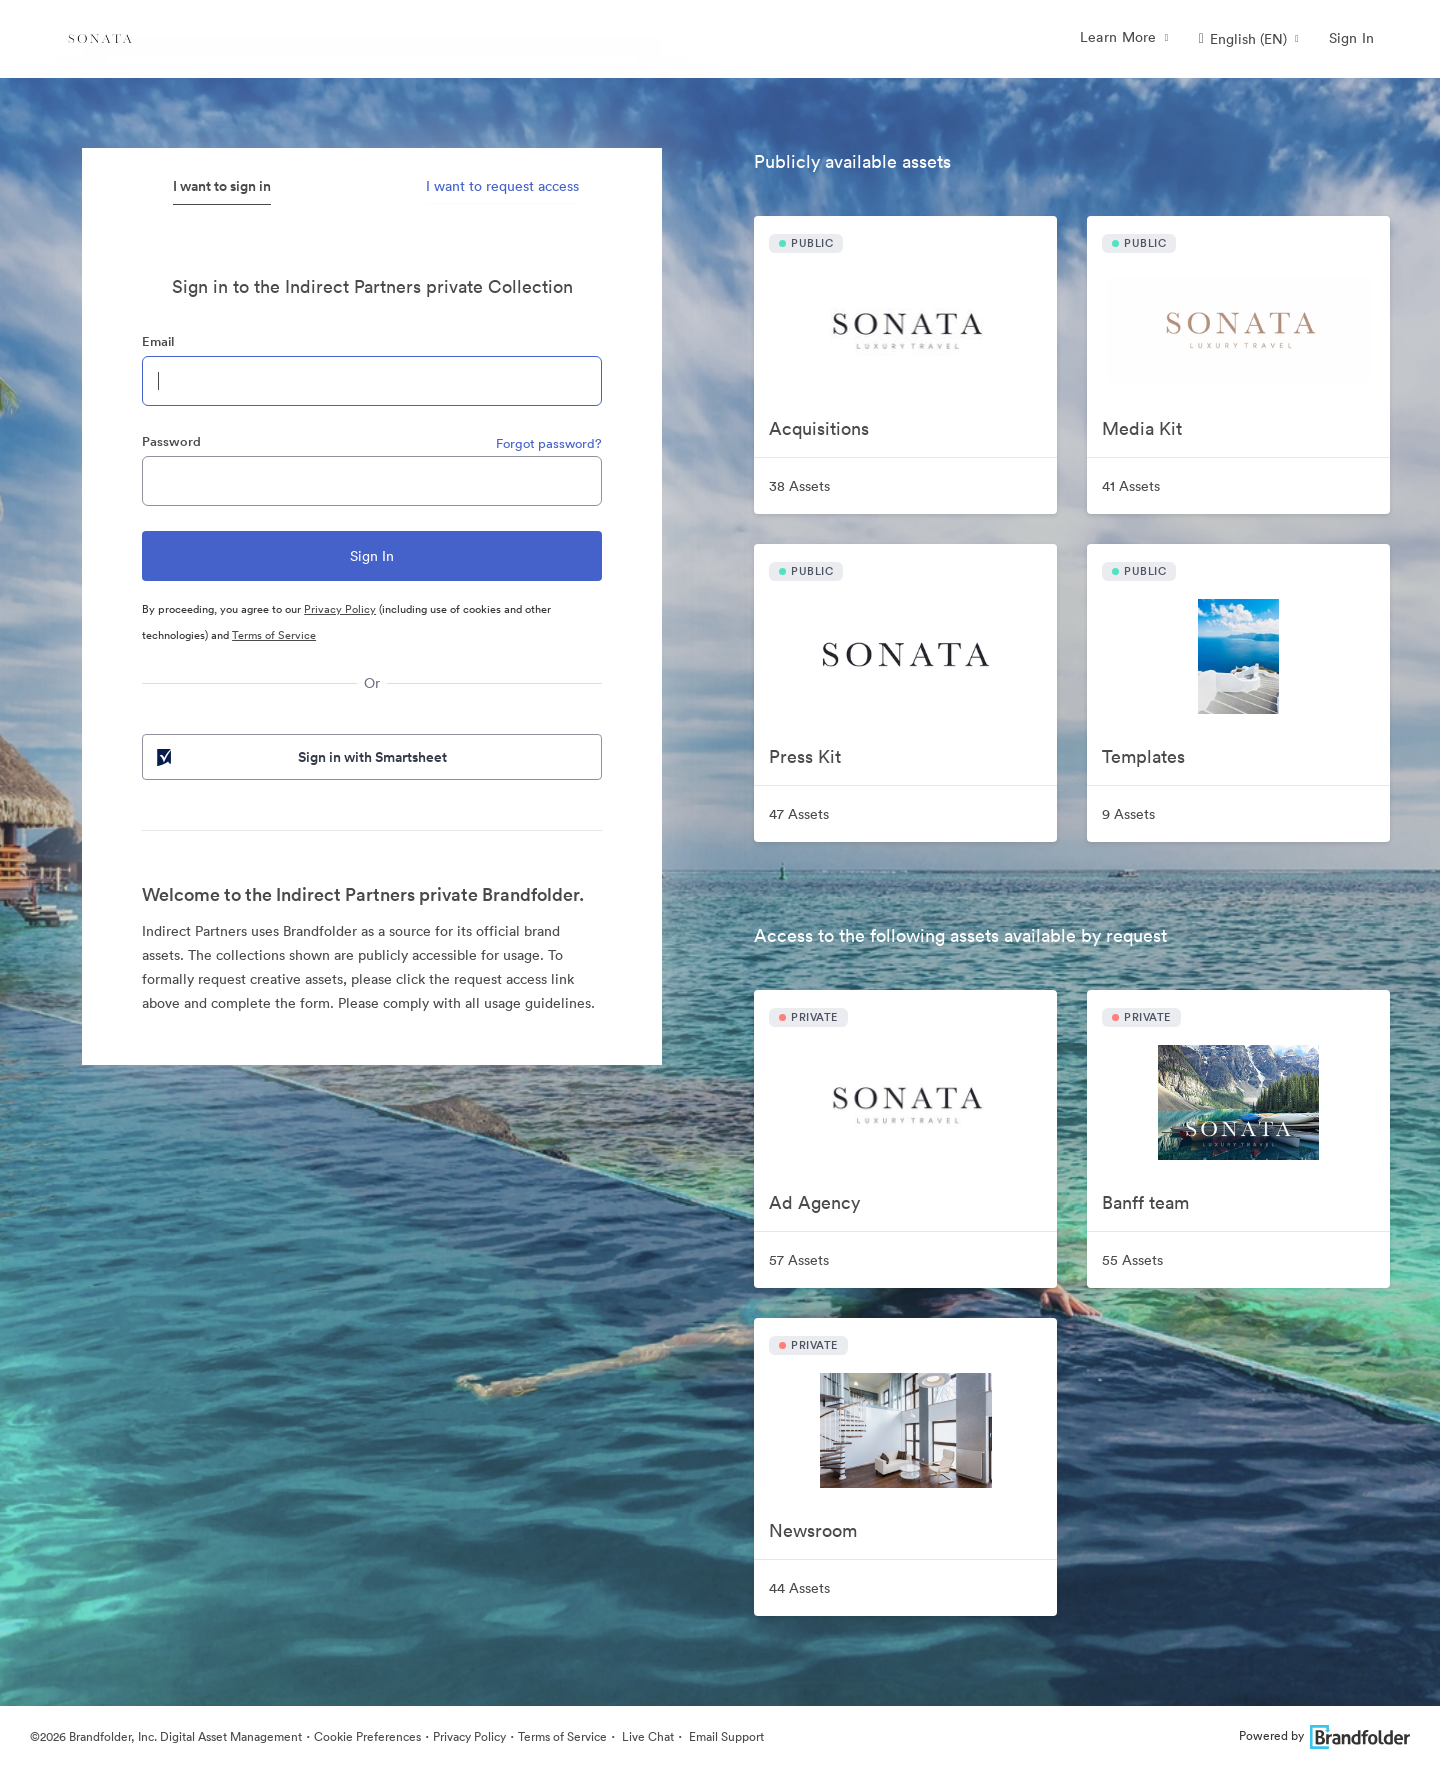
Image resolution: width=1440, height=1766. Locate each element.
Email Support (725, 1736)
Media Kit (1142, 428)
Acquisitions (819, 428)
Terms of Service (274, 635)
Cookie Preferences (367, 1736)
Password (171, 441)
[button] (1249, 39)
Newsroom (813, 1530)
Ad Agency (814, 1202)
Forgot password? (549, 443)
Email (158, 341)
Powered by (1324, 1735)
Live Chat (646, 1736)
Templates (1143, 756)
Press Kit (805, 756)
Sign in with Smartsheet (300, 757)
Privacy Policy (340, 609)
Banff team (1145, 1202)
